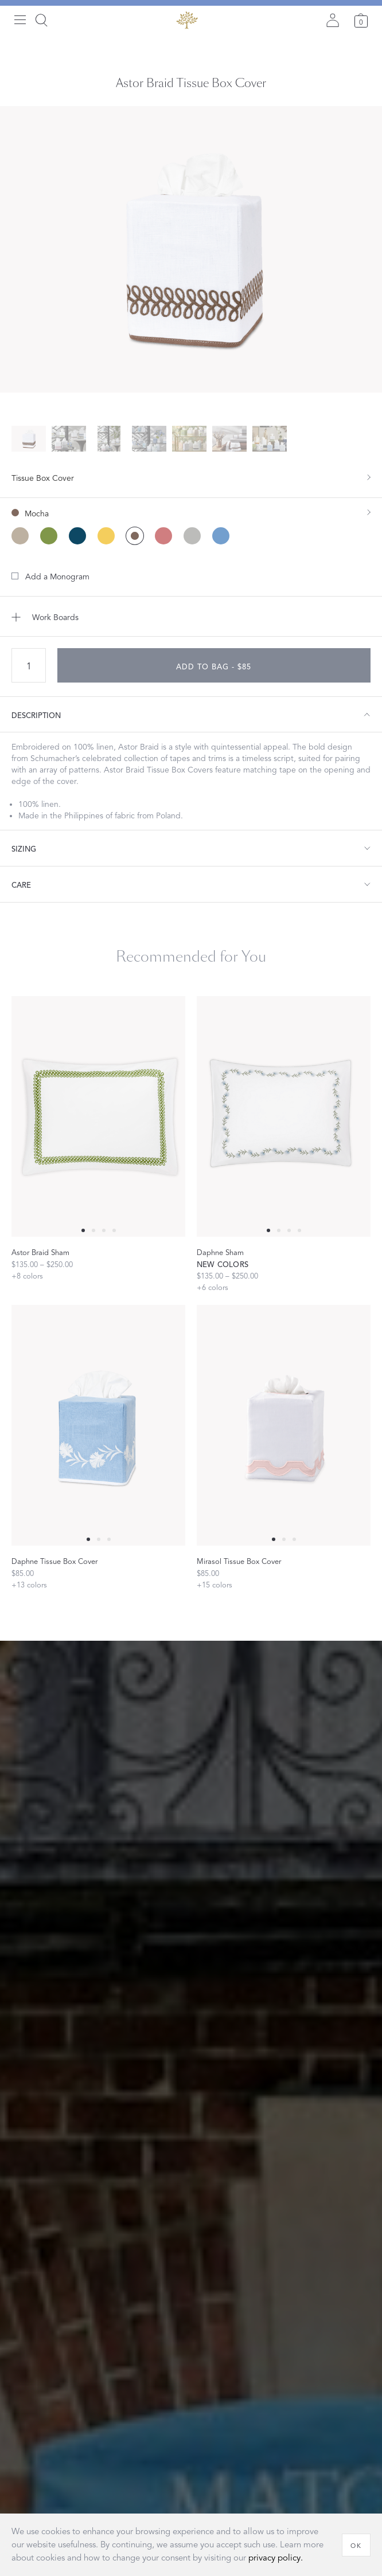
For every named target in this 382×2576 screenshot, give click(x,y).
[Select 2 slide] (104, 1230)
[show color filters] (191, 508)
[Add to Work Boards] (191, 617)
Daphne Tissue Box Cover (54, 1561)
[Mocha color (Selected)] (134, 535)
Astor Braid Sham (40, 1252)
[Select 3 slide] (114, 1230)
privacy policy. (275, 2558)
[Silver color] (192, 535)
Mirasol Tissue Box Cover (239, 1561)
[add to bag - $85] (214, 665)
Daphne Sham (220, 1252)
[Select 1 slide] (93, 1230)
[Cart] (361, 20)
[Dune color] (20, 535)
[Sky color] (220, 535)
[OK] (356, 2545)
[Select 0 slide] (83, 1230)
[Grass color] (48, 535)
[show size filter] (191, 477)
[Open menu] (20, 20)
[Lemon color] (106, 535)
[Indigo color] (77, 535)
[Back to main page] (187, 20)
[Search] (41, 20)
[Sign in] (332, 20)
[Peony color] (163, 535)
